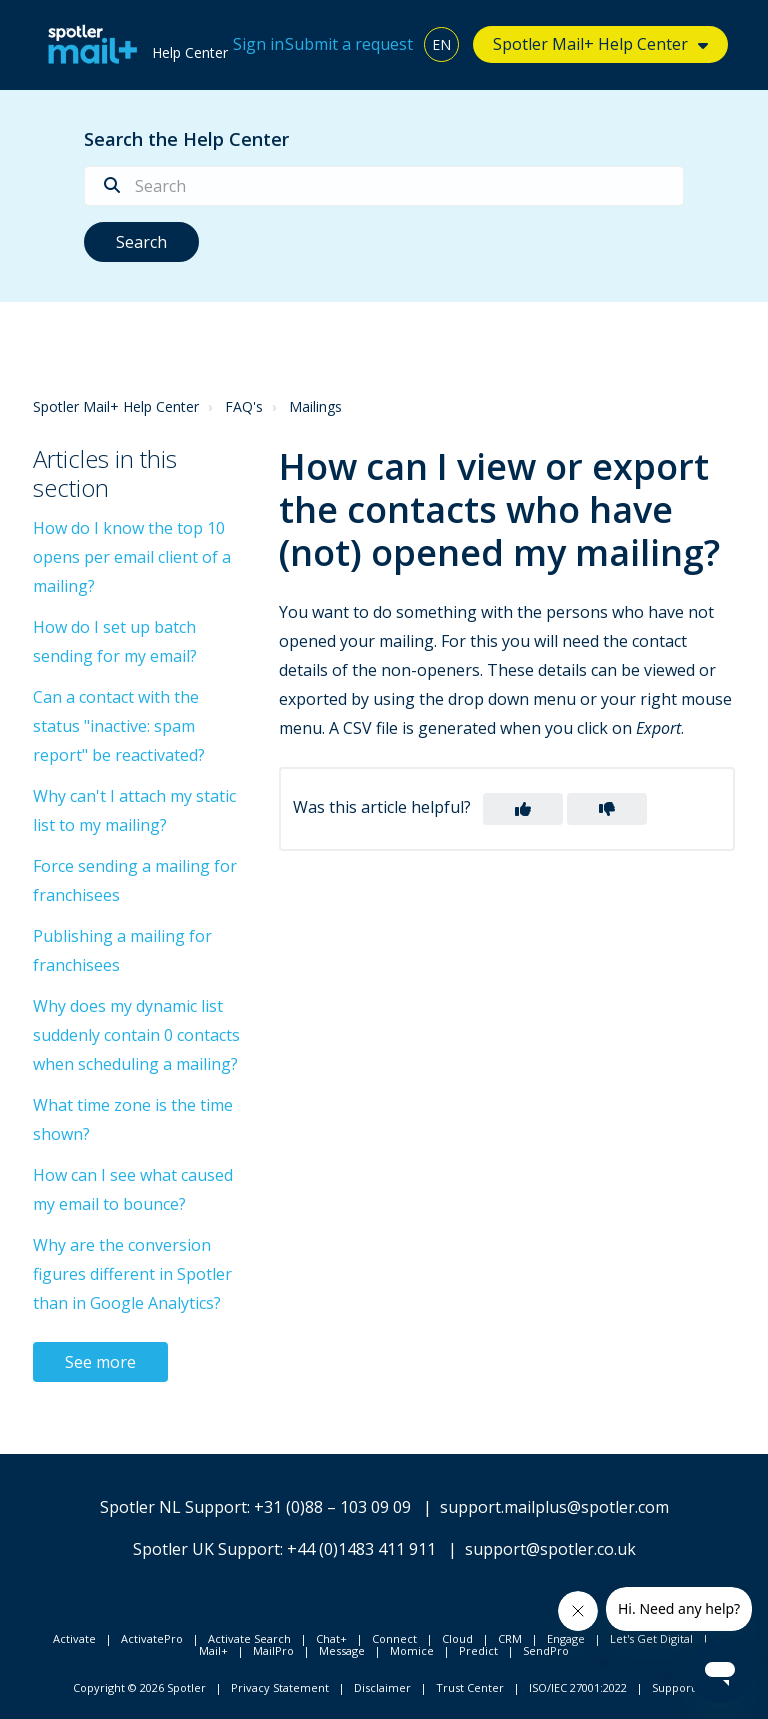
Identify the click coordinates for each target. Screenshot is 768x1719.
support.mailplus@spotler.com (554, 1507)
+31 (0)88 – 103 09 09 (332, 1507)
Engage (566, 1638)
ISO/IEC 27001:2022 (578, 1687)
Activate (74, 1638)
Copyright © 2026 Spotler (139, 1687)
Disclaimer (382, 1687)
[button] (523, 809)
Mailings (315, 406)
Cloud (457, 1638)
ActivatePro (152, 1638)
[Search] (384, 186)
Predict (478, 1650)
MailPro (273, 1650)
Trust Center (470, 1687)
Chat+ (331, 1638)
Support (673, 1687)
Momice (412, 1650)
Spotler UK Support (206, 1549)
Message (342, 1650)
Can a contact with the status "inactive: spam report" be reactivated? (119, 726)
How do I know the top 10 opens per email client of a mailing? (132, 557)
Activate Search (249, 1638)
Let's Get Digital (651, 1638)
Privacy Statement (280, 1687)
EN (441, 44)
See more (100, 1362)
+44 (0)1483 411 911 (361, 1549)
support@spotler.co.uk (550, 1549)
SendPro (546, 1650)
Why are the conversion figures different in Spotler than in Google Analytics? (132, 1274)
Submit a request (349, 44)
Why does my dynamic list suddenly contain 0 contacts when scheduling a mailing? (136, 1035)
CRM (510, 1638)
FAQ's (244, 406)
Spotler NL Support (173, 1507)
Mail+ (213, 1650)
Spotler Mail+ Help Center (590, 44)
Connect (394, 1638)
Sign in (258, 44)
